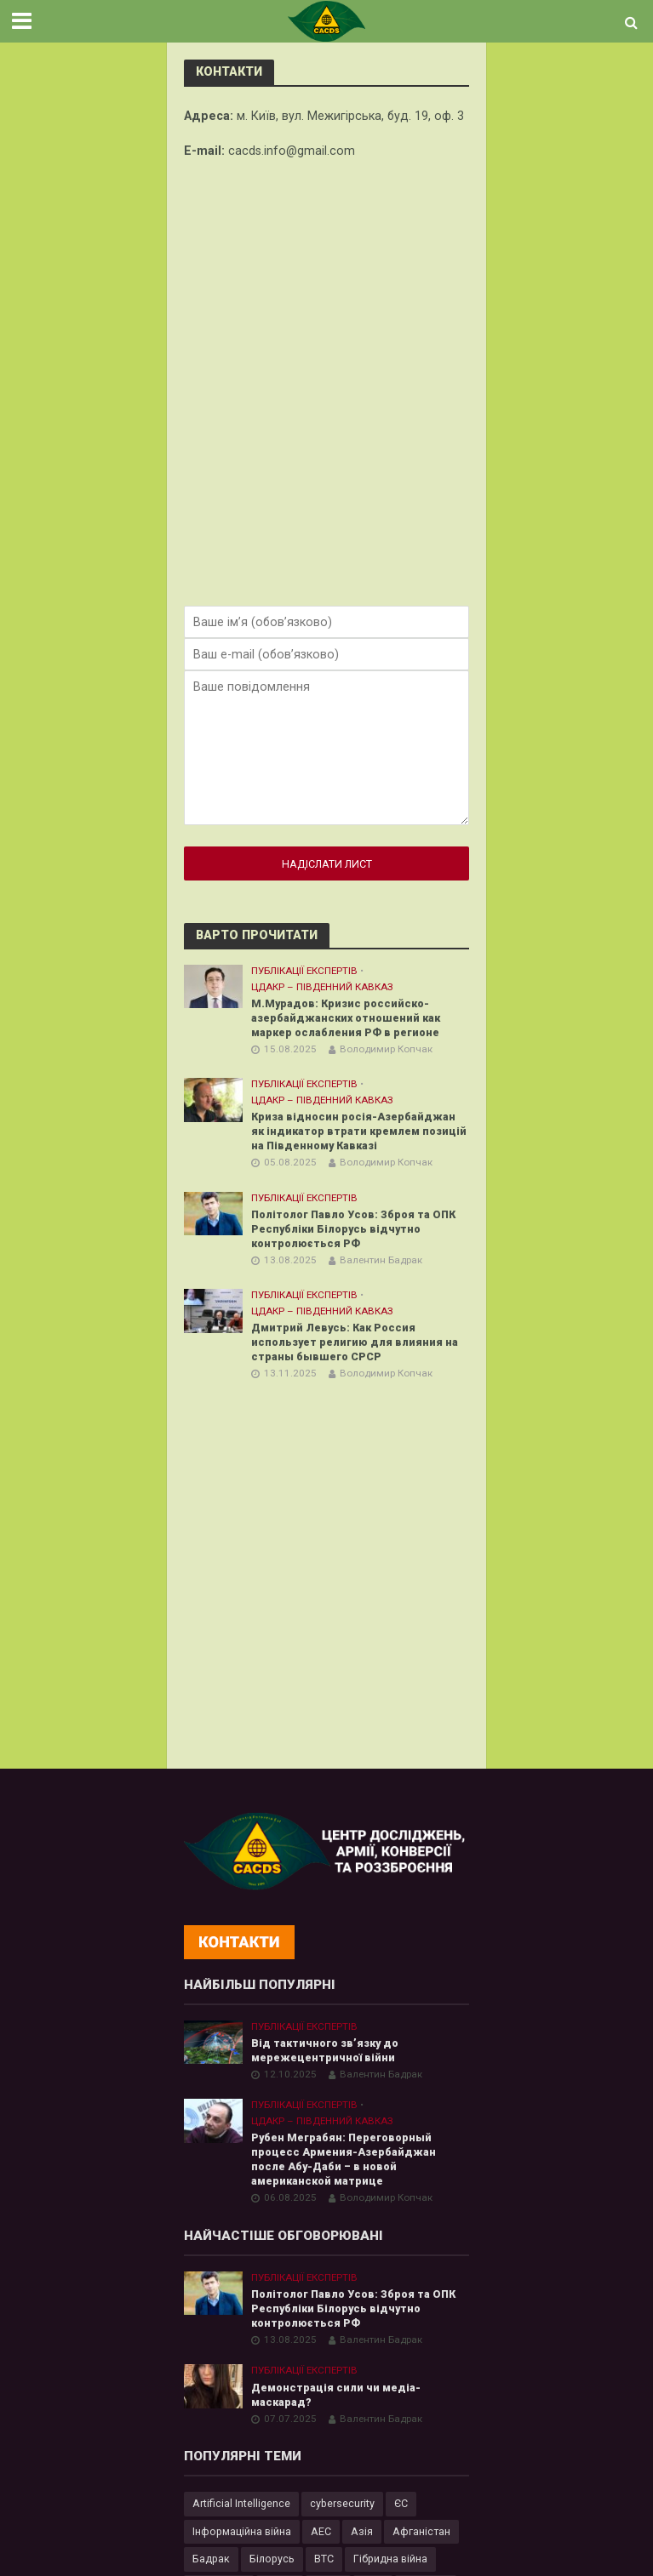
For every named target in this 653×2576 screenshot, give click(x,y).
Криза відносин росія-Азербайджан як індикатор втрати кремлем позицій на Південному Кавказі (359, 1131)
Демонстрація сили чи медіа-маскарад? (336, 2394)
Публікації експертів (304, 971)
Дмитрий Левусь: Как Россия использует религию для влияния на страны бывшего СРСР (354, 1342)
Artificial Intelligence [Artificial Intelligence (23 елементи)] (241, 2503)
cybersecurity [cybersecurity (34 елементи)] (342, 2503)
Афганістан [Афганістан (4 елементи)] (421, 2531)
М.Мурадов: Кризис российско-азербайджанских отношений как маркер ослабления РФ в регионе (347, 1018)
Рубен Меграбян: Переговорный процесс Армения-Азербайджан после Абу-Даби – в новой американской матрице (343, 2159)
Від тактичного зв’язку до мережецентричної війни (324, 2050)
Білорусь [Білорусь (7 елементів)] (272, 2558)
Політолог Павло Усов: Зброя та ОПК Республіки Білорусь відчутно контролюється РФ (353, 1229)
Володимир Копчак (386, 1049)
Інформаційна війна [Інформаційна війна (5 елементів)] (241, 2531)
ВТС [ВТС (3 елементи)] (324, 2558)
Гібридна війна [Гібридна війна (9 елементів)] (390, 2558)
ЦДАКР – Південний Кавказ (322, 987)
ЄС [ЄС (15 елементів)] (401, 2503)
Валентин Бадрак (381, 1260)
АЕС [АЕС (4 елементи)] (321, 2531)
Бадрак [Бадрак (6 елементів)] (211, 2558)
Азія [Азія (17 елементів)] (362, 2531)
